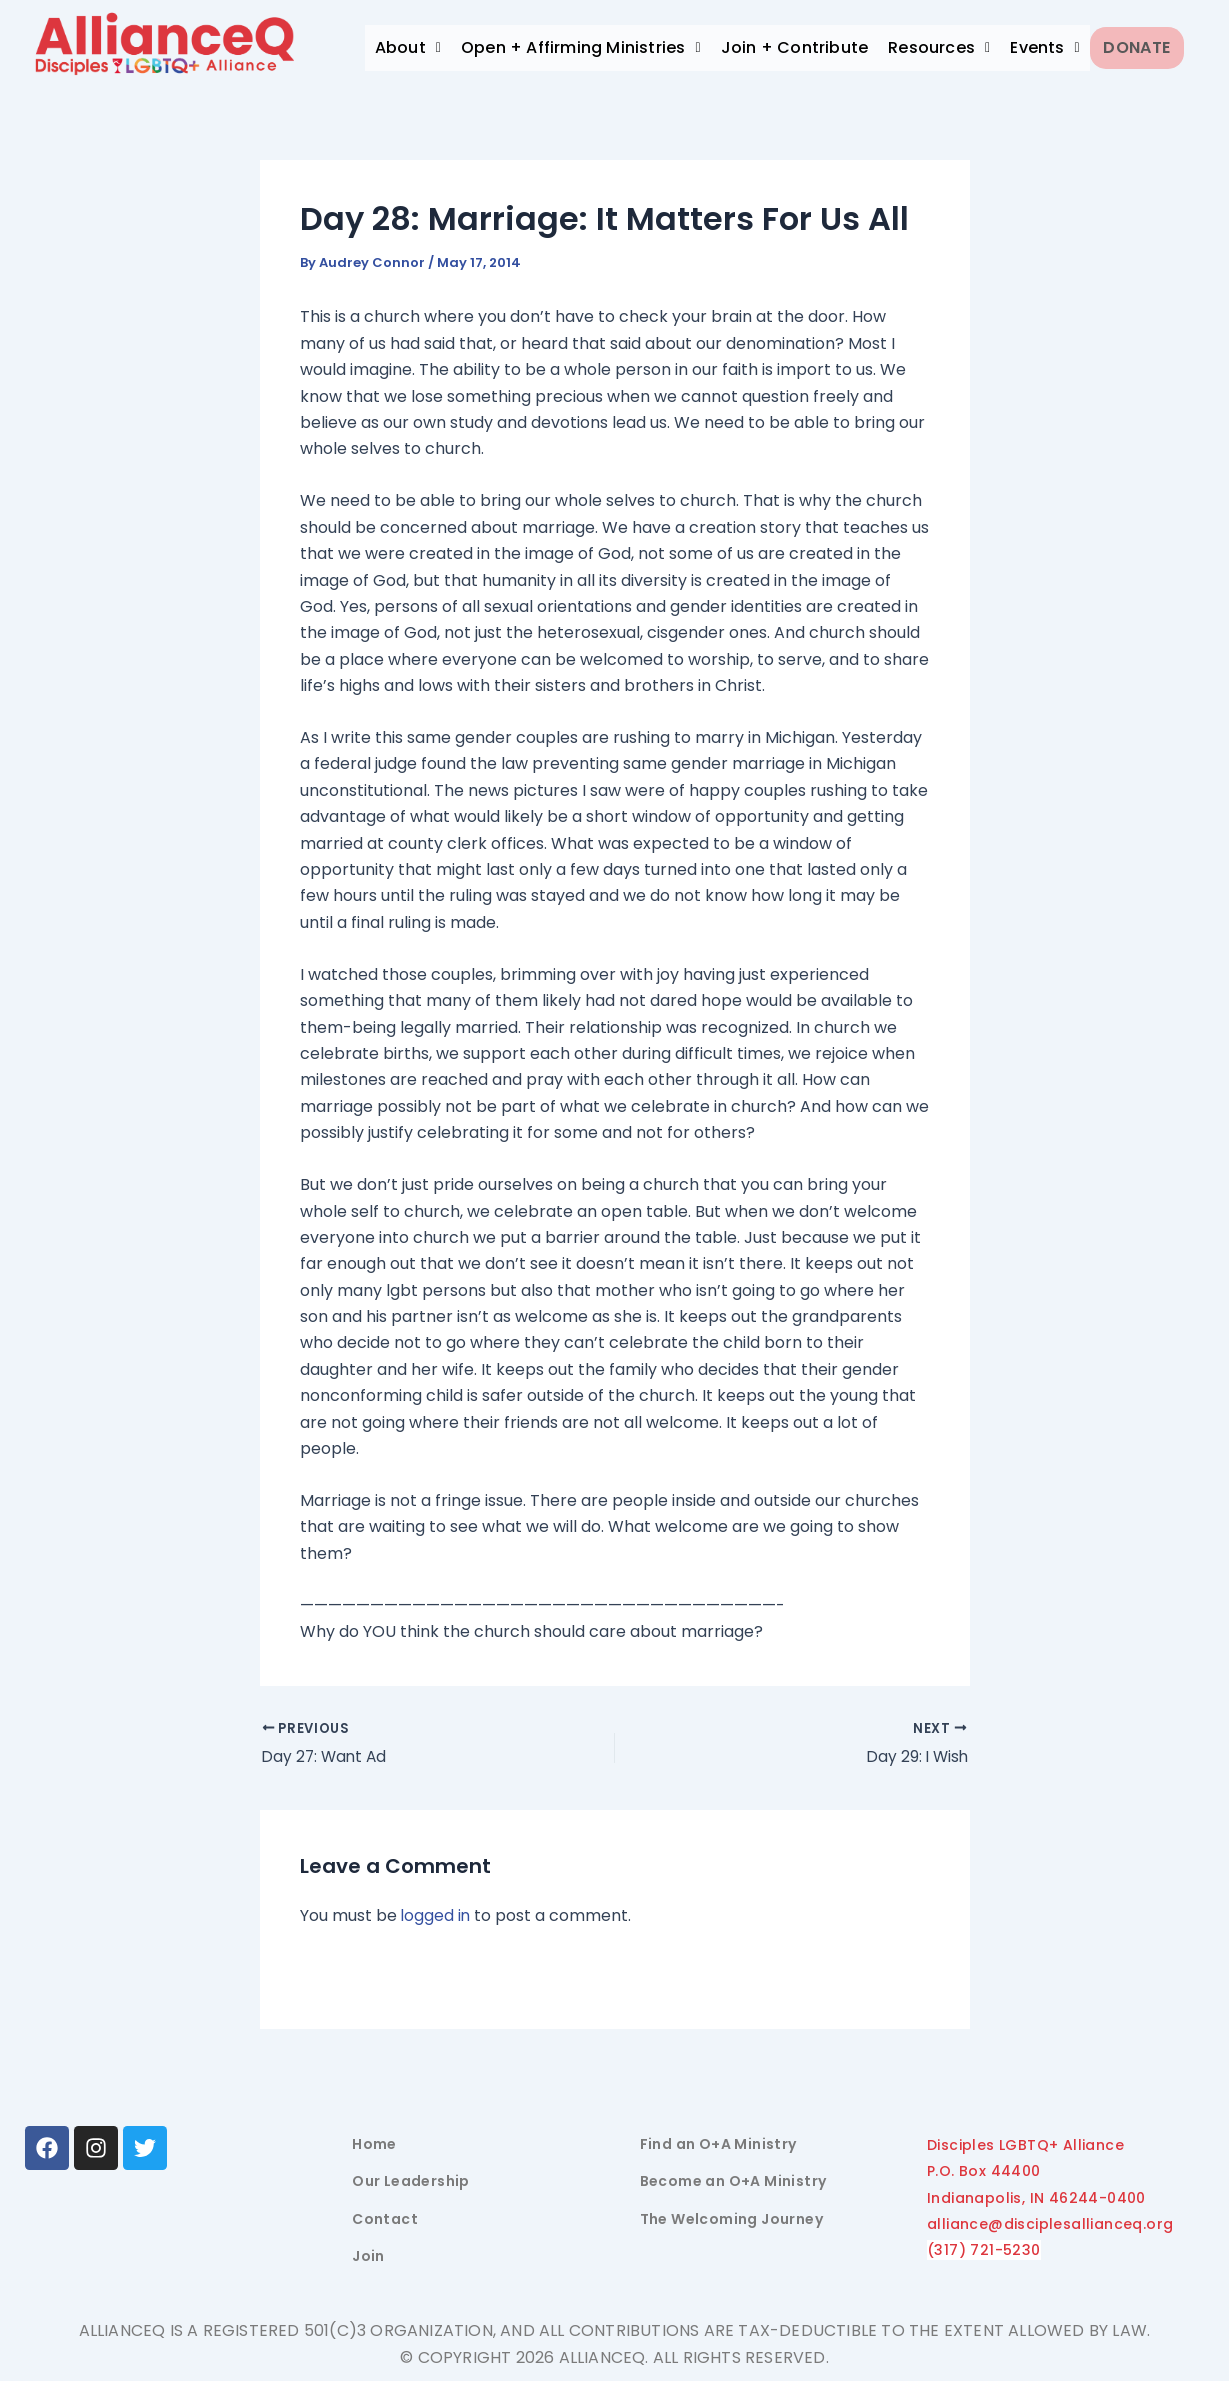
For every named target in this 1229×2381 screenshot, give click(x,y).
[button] (408, 48)
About (408, 47)
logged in (436, 1917)
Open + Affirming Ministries (581, 47)
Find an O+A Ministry (718, 2144)
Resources (939, 47)
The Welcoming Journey (731, 2219)
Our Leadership (411, 2181)
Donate (1144, 47)
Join (368, 2256)
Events (1045, 47)
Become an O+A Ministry (733, 2181)
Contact (385, 2219)
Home (374, 2144)
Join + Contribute (794, 47)
